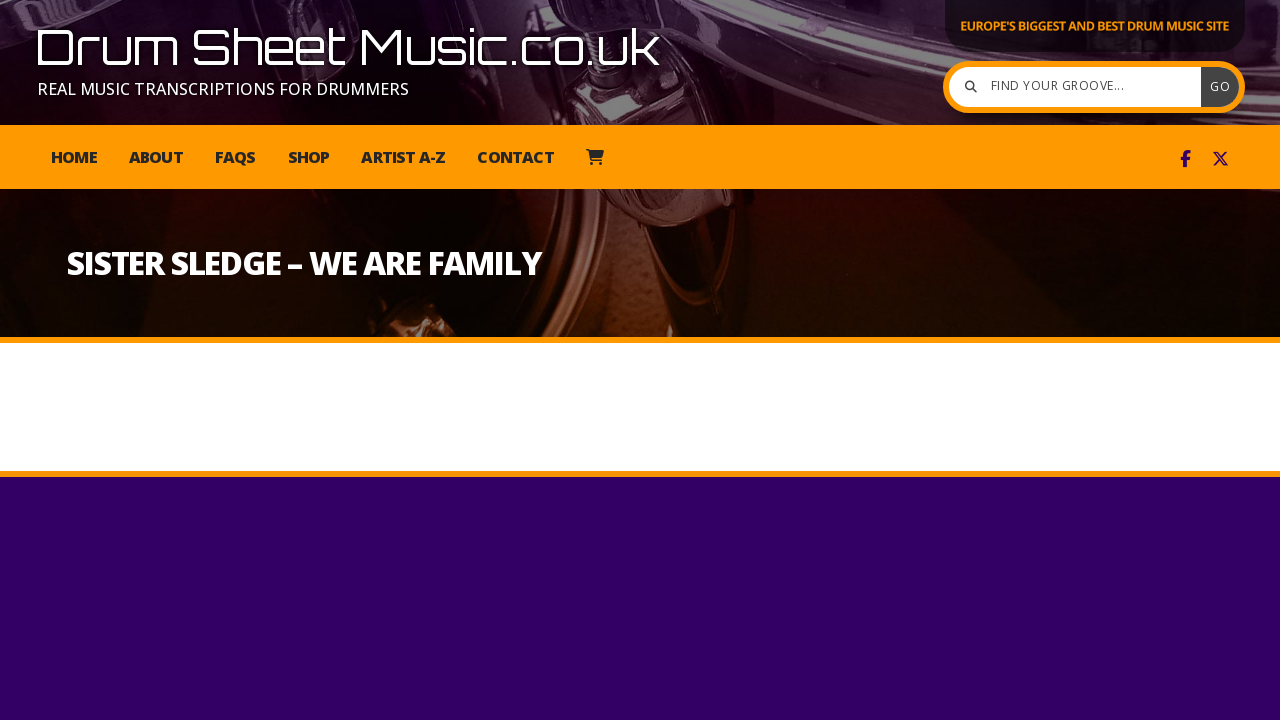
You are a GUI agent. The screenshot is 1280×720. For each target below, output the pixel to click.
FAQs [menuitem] (235, 157)
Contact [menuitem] (515, 157)
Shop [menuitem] (309, 157)
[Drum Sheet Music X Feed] (1220, 159)
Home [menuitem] (74, 157)
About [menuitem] (156, 157)
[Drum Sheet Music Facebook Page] (1185, 159)
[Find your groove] (1080, 87)
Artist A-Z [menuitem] (403, 157)
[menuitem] (594, 157)
